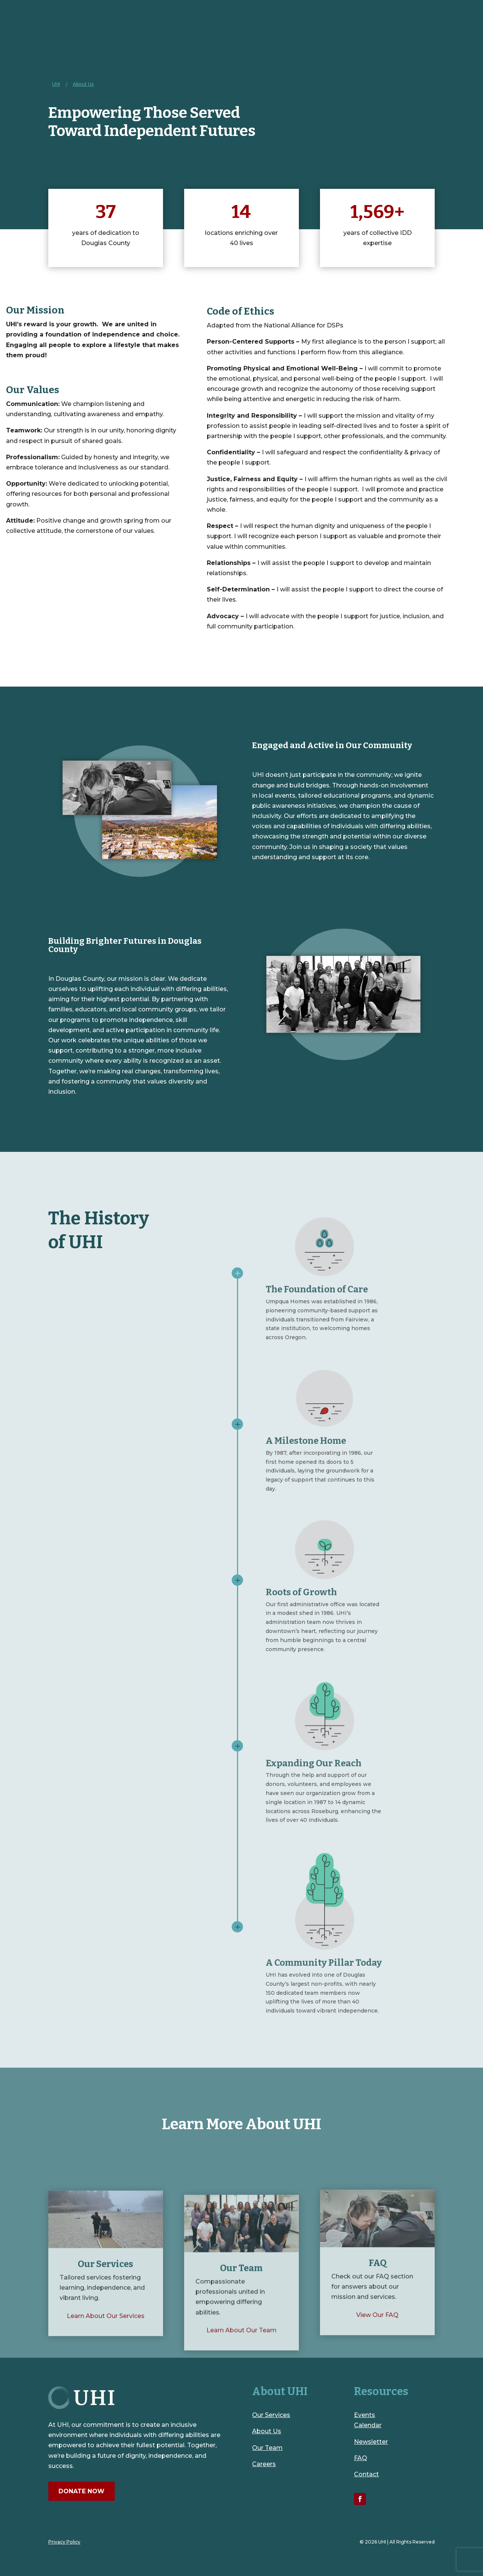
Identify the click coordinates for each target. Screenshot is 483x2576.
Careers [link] (264, 2464)
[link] (56, 84)
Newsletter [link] (371, 2441)
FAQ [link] (360, 2458)
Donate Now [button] (81, 2491)
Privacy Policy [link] (64, 2542)
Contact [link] (366, 2474)
